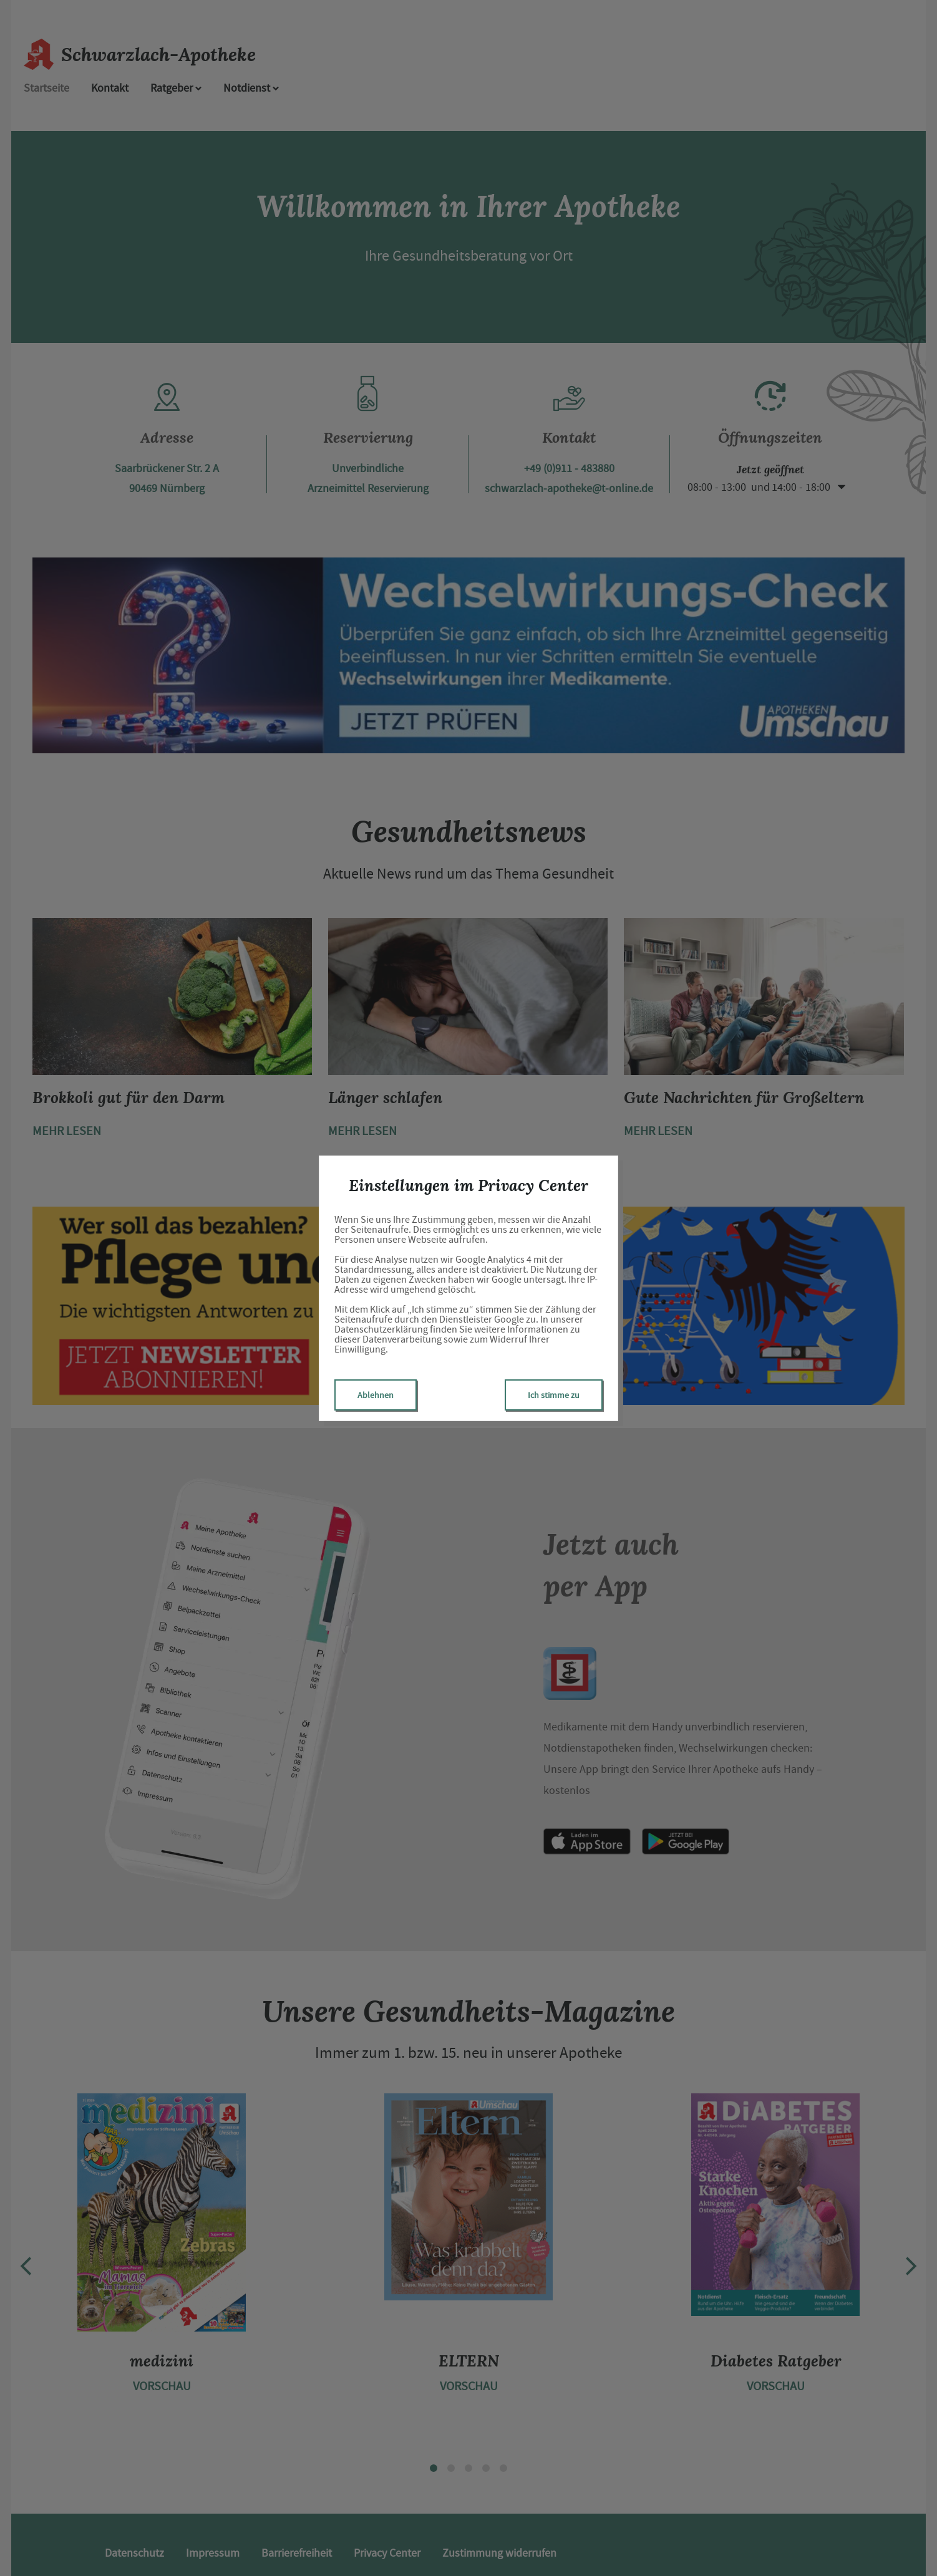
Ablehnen (375, 1395)
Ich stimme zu (554, 1395)
